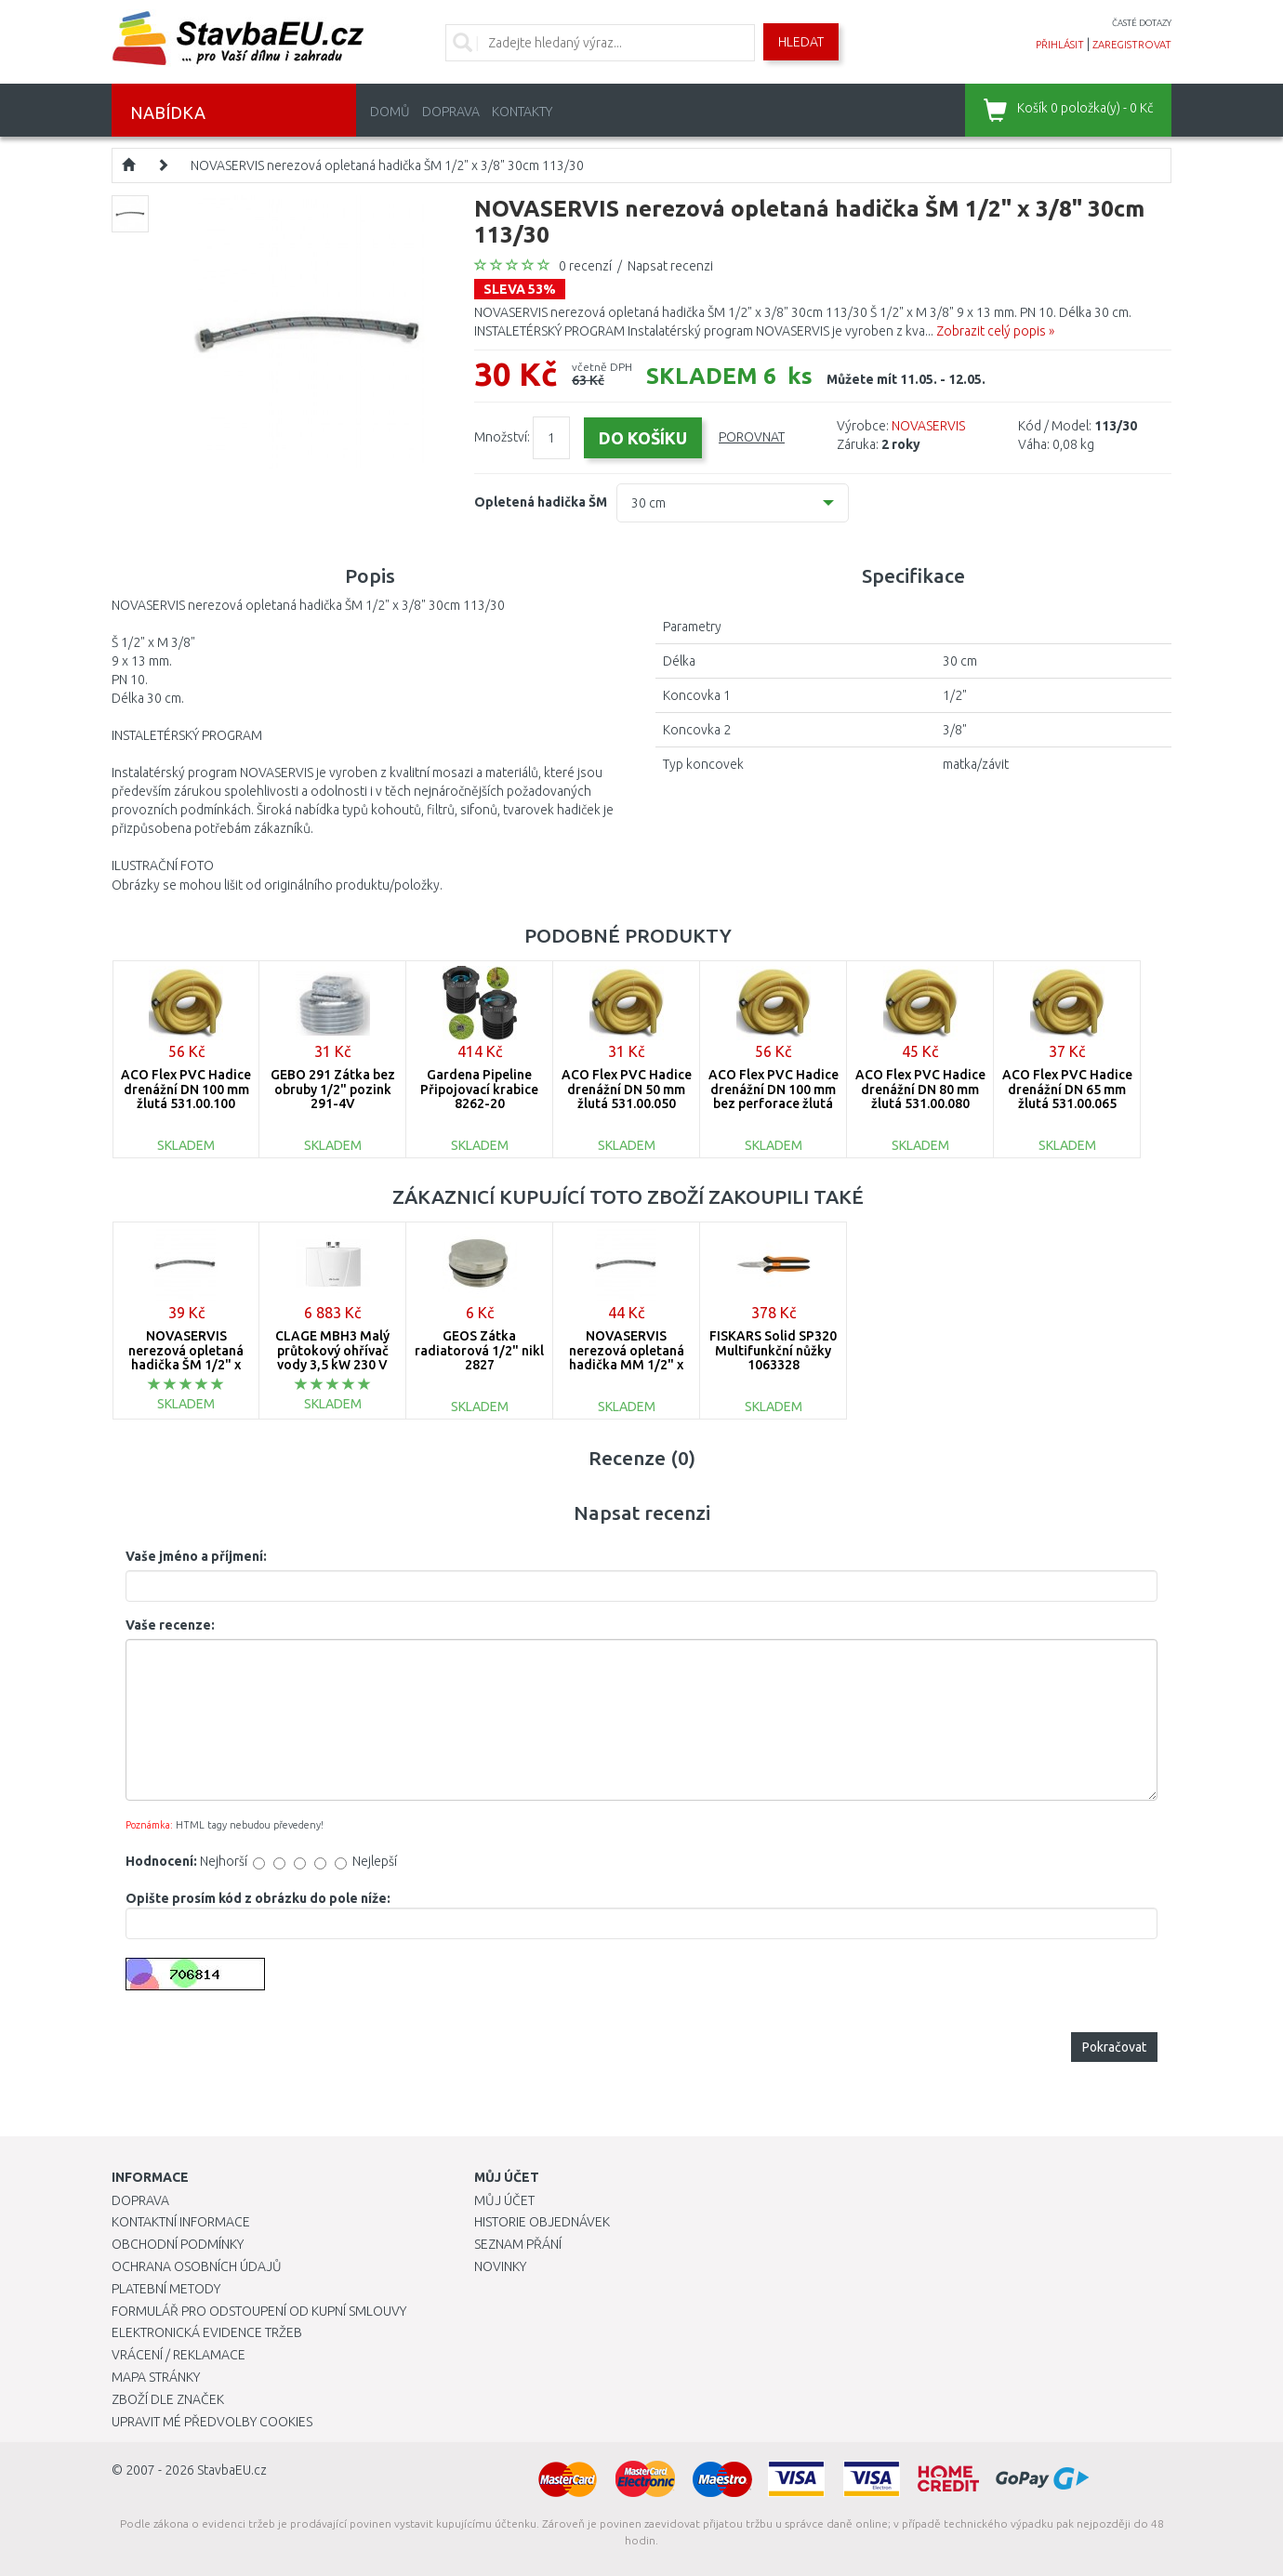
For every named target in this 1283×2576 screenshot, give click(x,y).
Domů (390, 111)
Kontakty (522, 111)
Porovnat (752, 436)
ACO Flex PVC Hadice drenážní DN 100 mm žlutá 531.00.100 (186, 1089)
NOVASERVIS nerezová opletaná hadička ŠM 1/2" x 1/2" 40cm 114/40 (186, 1357)
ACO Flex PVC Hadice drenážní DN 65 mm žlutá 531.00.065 (1067, 1089)
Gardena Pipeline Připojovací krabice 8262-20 (479, 1089)
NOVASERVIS (928, 425)
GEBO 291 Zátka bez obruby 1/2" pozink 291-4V (333, 1089)
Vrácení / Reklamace (178, 2354)
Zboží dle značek (168, 2399)
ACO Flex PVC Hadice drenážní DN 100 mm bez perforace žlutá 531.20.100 (773, 1096)
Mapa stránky (156, 2377)
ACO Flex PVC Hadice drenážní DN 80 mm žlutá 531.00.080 (920, 1089)
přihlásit (1060, 44)
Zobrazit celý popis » (995, 331)
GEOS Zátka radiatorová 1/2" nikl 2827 (479, 1350)
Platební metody (166, 2288)
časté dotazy (1141, 23)
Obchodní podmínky (178, 2244)
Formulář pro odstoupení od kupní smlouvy (259, 2311)
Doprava (451, 111)
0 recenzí (585, 265)
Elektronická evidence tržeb (207, 2332)
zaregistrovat (1131, 44)
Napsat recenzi (670, 265)
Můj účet (504, 2200)
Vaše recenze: (170, 1625)
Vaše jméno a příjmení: (196, 1556)
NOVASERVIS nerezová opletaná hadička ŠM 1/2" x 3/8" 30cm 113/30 (387, 165)
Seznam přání (518, 2244)
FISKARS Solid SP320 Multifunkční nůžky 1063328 (773, 1350)
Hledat (801, 41)
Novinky (500, 2266)
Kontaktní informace (181, 2221)
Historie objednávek (542, 2221)
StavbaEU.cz (232, 2470)
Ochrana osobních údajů (197, 2266)
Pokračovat (1114, 2047)
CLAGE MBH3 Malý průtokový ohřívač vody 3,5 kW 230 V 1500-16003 (332, 1357)
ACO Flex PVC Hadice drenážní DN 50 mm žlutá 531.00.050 (627, 1089)
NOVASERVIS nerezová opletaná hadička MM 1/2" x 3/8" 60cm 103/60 (626, 1357)
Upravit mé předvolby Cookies (212, 2421)
